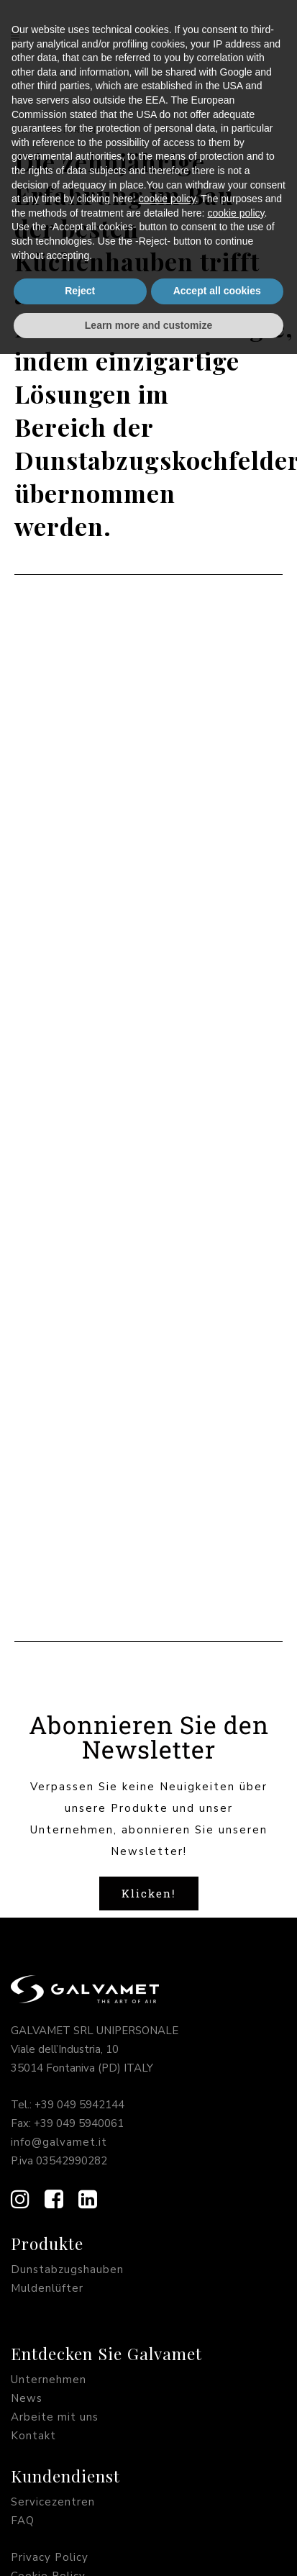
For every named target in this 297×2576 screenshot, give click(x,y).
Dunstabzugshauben (67, 1970)
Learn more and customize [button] (148, 2546)
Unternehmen (48, 2080)
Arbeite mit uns (55, 2117)
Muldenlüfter (47, 1989)
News (26, 2099)
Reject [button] (80, 2512)
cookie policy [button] (167, 2420)
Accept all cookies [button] (217, 2512)
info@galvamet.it (59, 1843)
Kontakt (33, 2136)
